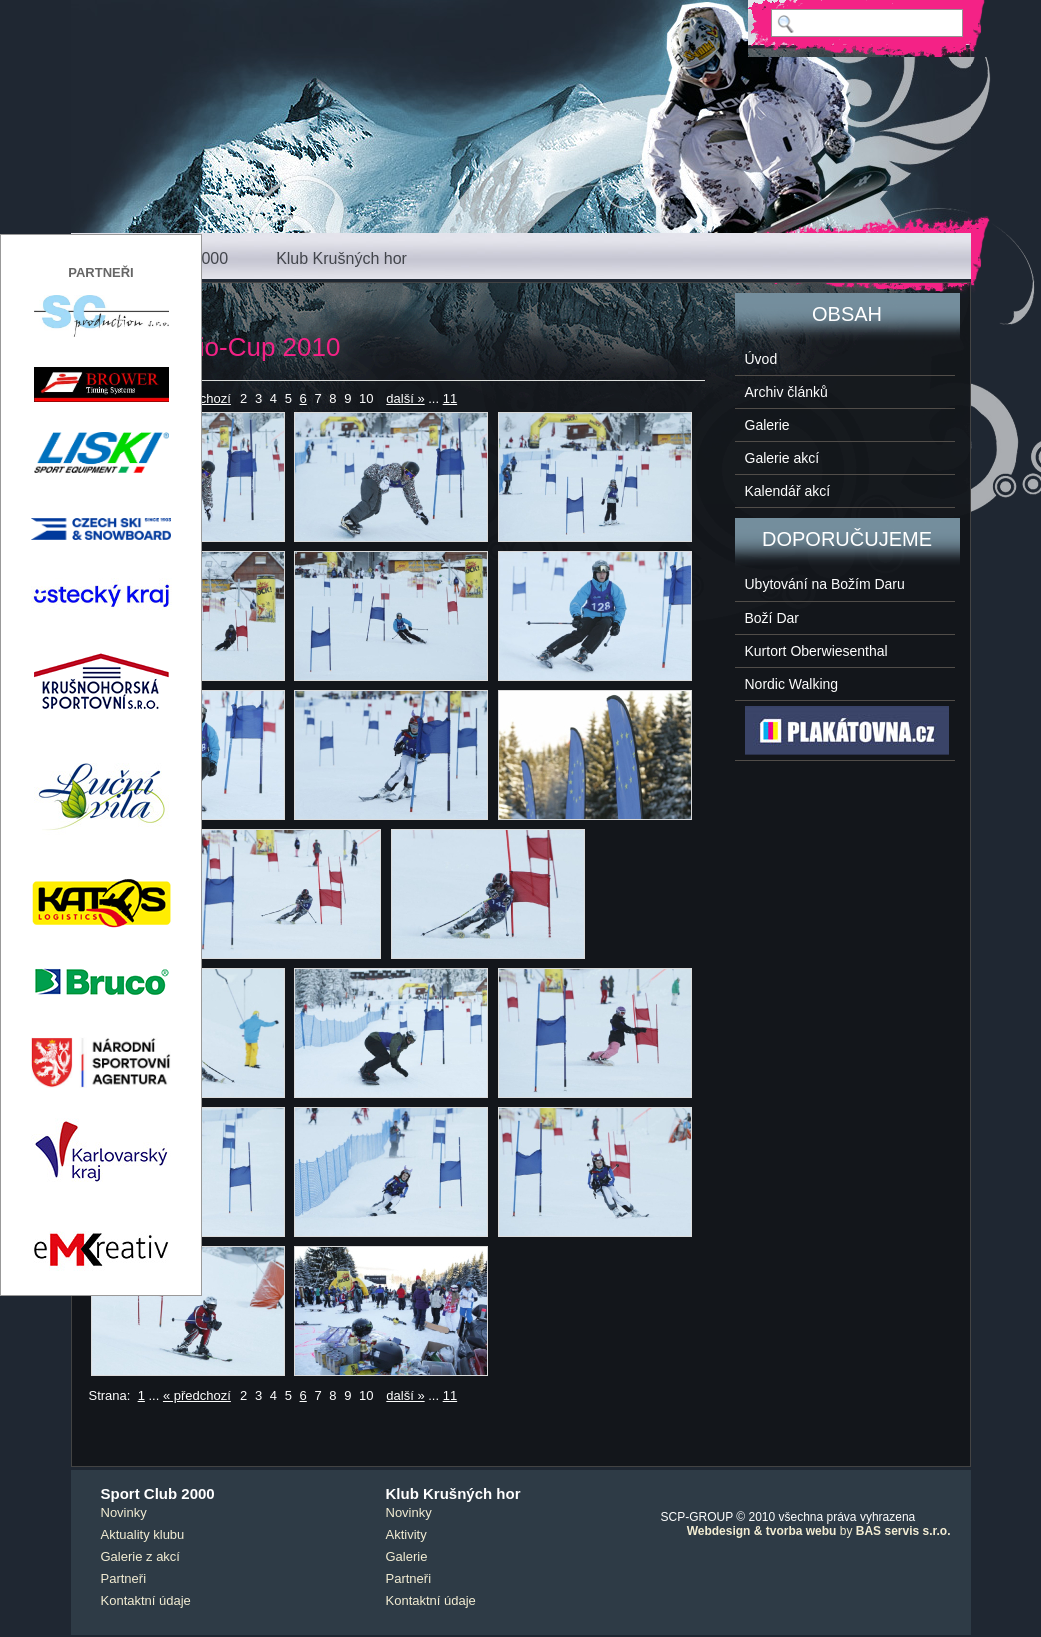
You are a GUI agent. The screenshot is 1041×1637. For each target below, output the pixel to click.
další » (405, 398)
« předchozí (197, 1395)
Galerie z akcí (140, 1556)
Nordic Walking (792, 684)
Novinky (124, 1512)
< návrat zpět (128, 306)
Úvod (761, 359)
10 (366, 398)
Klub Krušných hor (341, 258)
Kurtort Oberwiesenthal (816, 651)
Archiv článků (786, 392)
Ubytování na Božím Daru (825, 584)
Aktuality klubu (143, 1534)
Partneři (124, 1578)
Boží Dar (772, 618)
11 (450, 398)
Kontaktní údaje (146, 1600)
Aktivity (406, 1534)
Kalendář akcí (788, 491)
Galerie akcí (782, 458)
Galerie (767, 425)
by (819, 1531)
